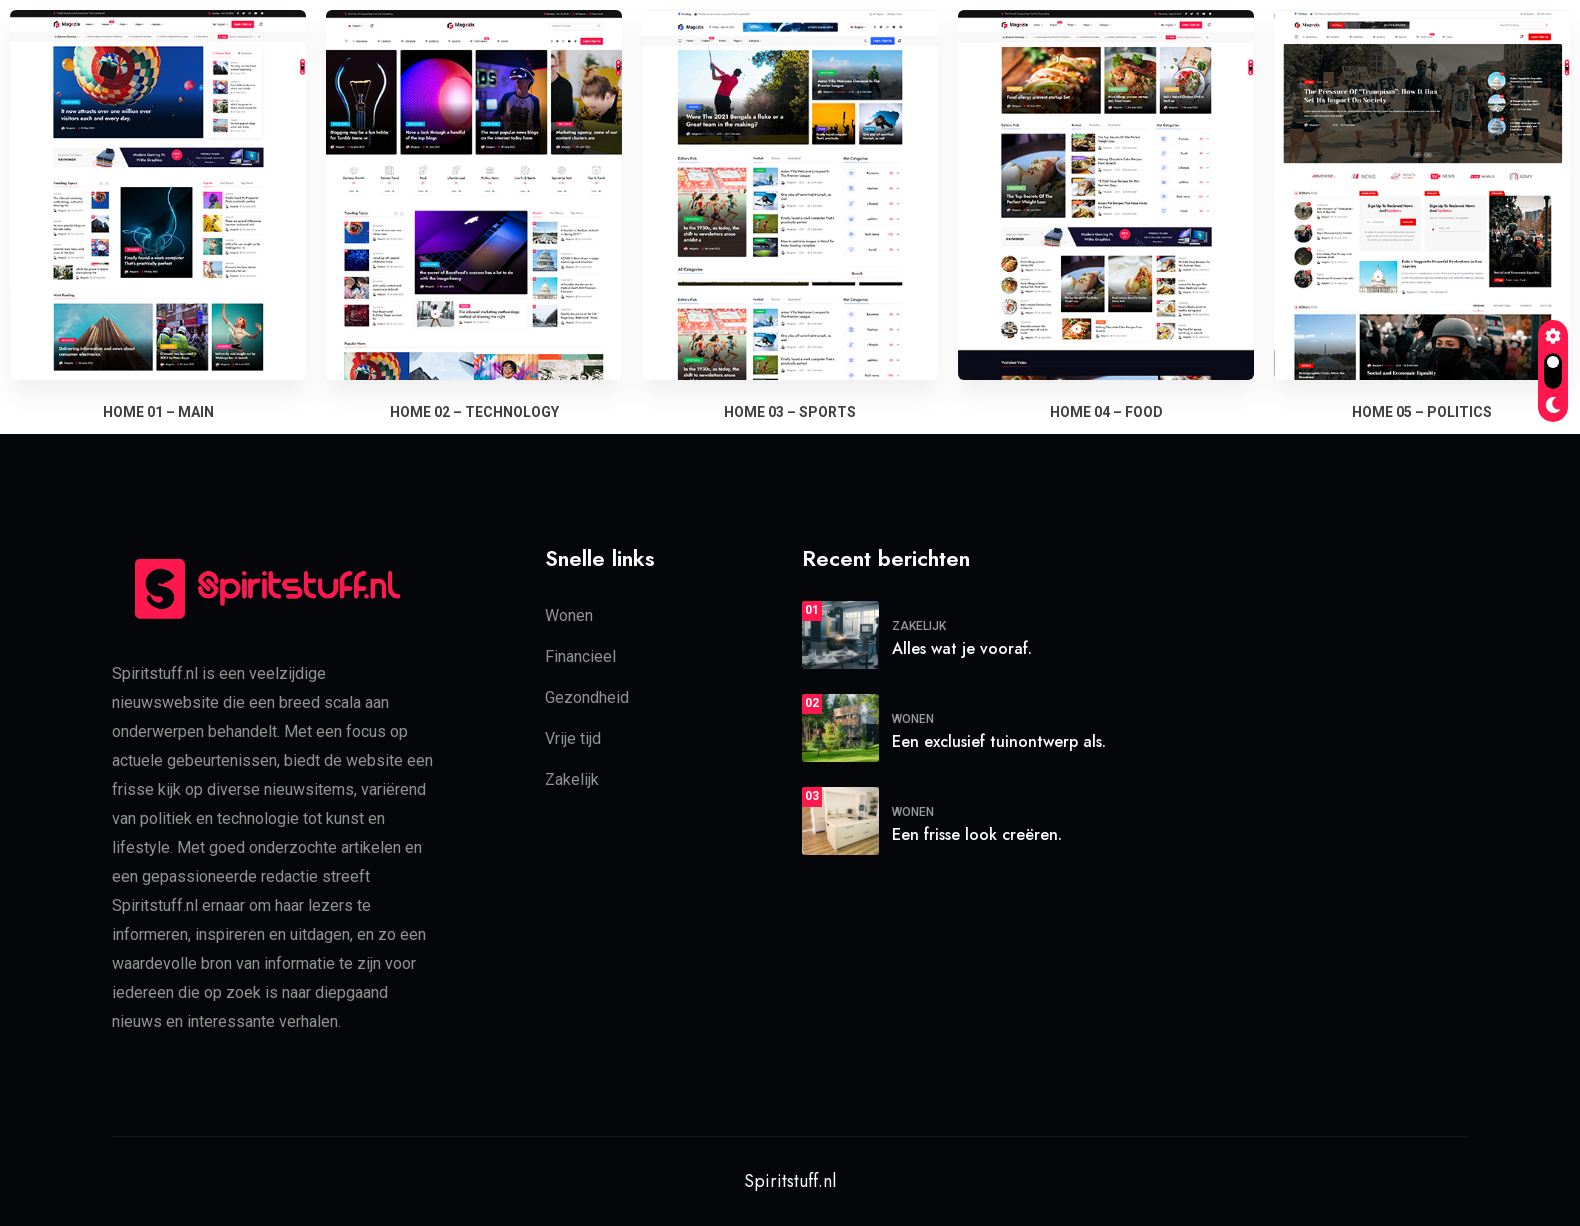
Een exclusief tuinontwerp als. (999, 740)
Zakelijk (572, 778)
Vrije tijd (573, 737)
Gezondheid (587, 696)
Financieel (580, 655)
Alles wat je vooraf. (962, 647)
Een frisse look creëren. (977, 833)
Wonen (569, 614)
